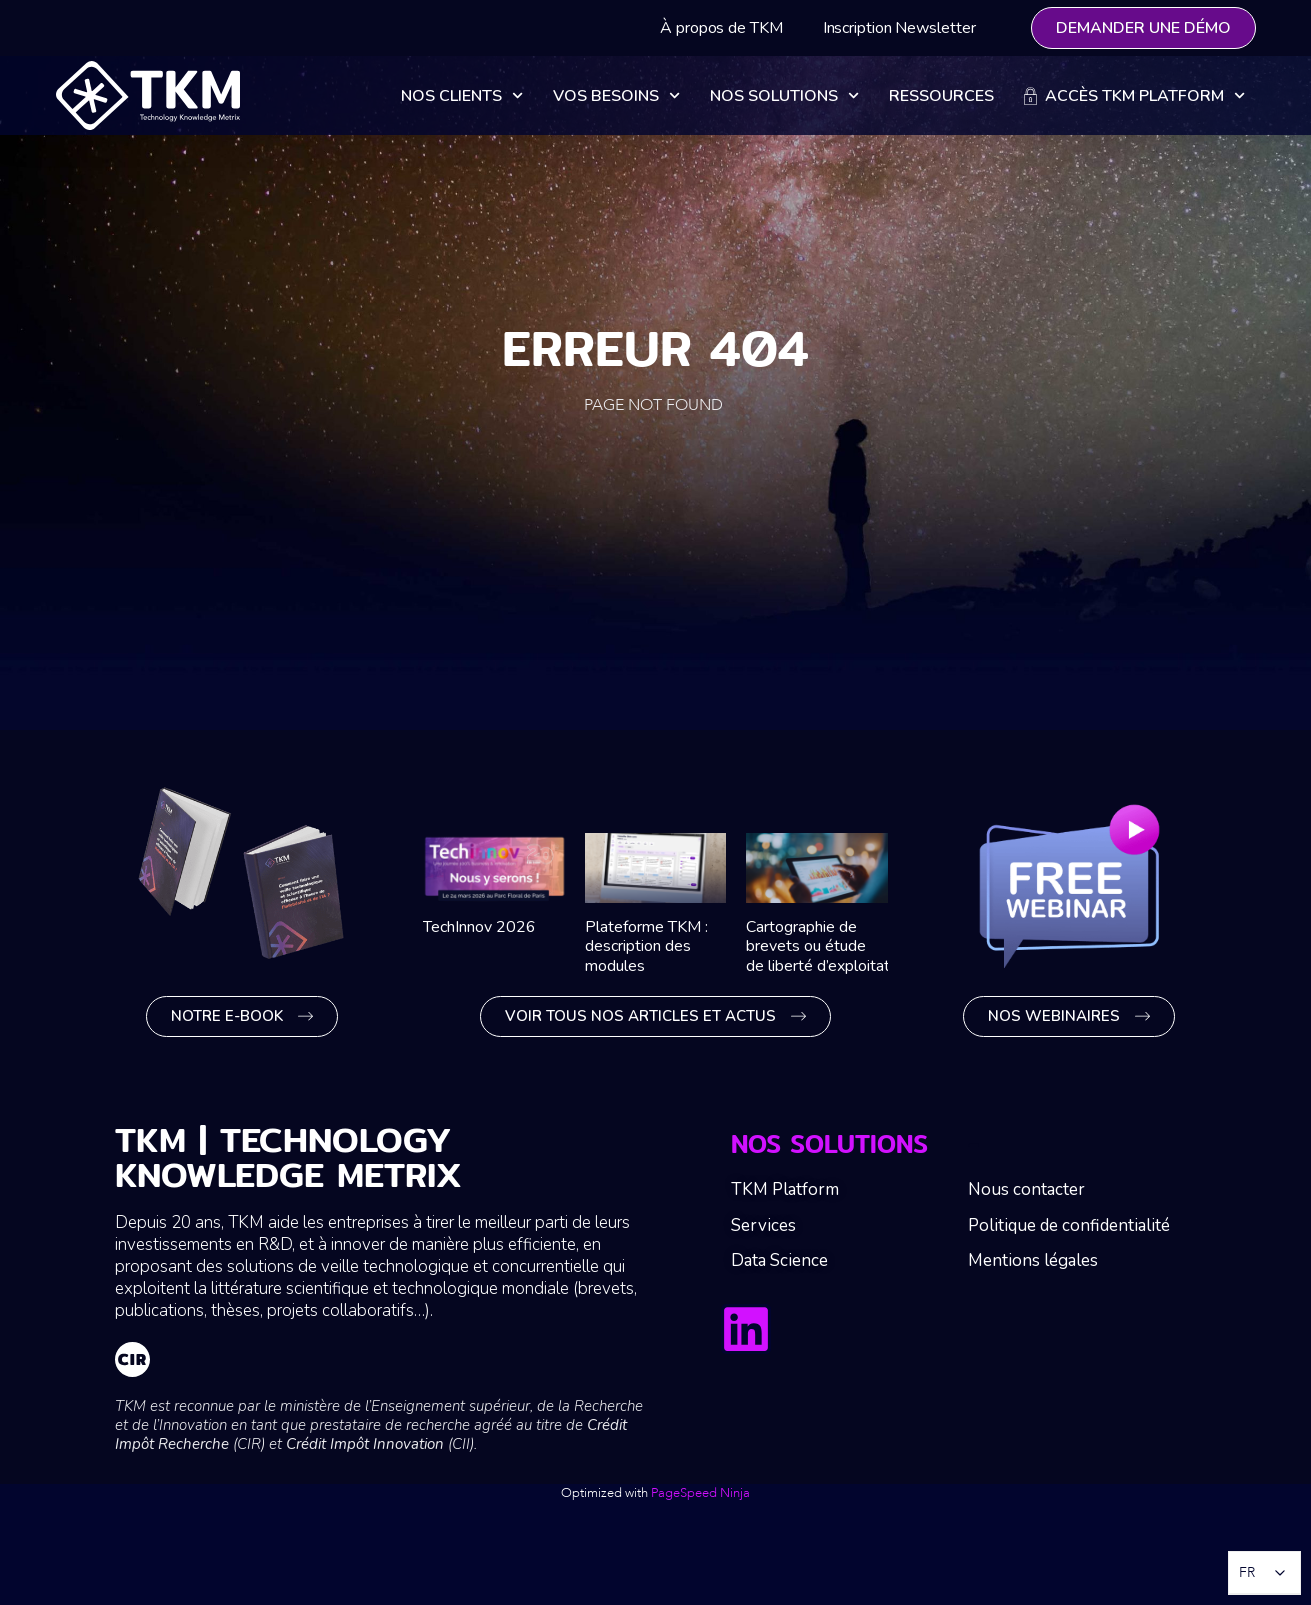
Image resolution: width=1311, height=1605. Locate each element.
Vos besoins (616, 95)
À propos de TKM (721, 28)
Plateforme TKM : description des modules (646, 946)
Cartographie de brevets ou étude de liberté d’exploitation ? (835, 946)
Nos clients (462, 95)
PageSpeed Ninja (700, 1493)
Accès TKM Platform (1134, 95)
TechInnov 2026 (479, 927)
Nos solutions (784, 95)
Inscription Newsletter (899, 28)
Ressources (941, 96)
